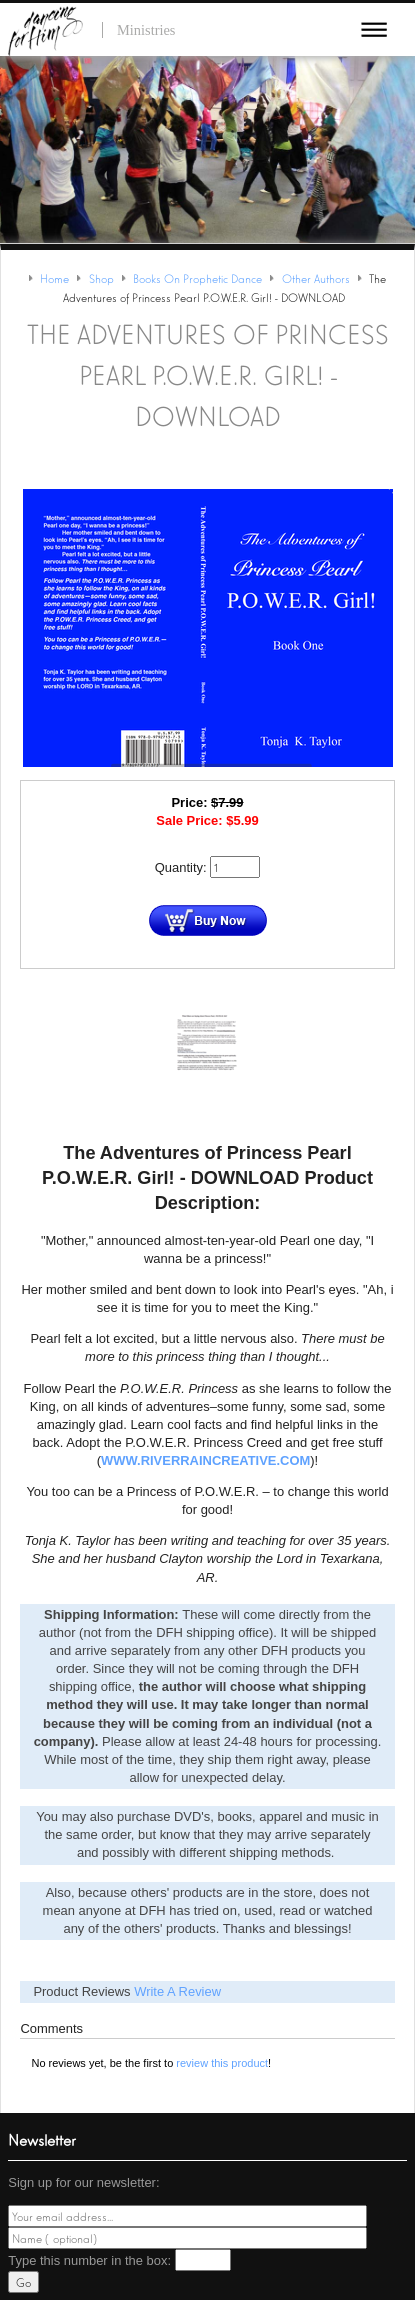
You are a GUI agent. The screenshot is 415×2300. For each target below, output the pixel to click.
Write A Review (177, 1991)
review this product (222, 2063)
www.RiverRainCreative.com (205, 1460)
